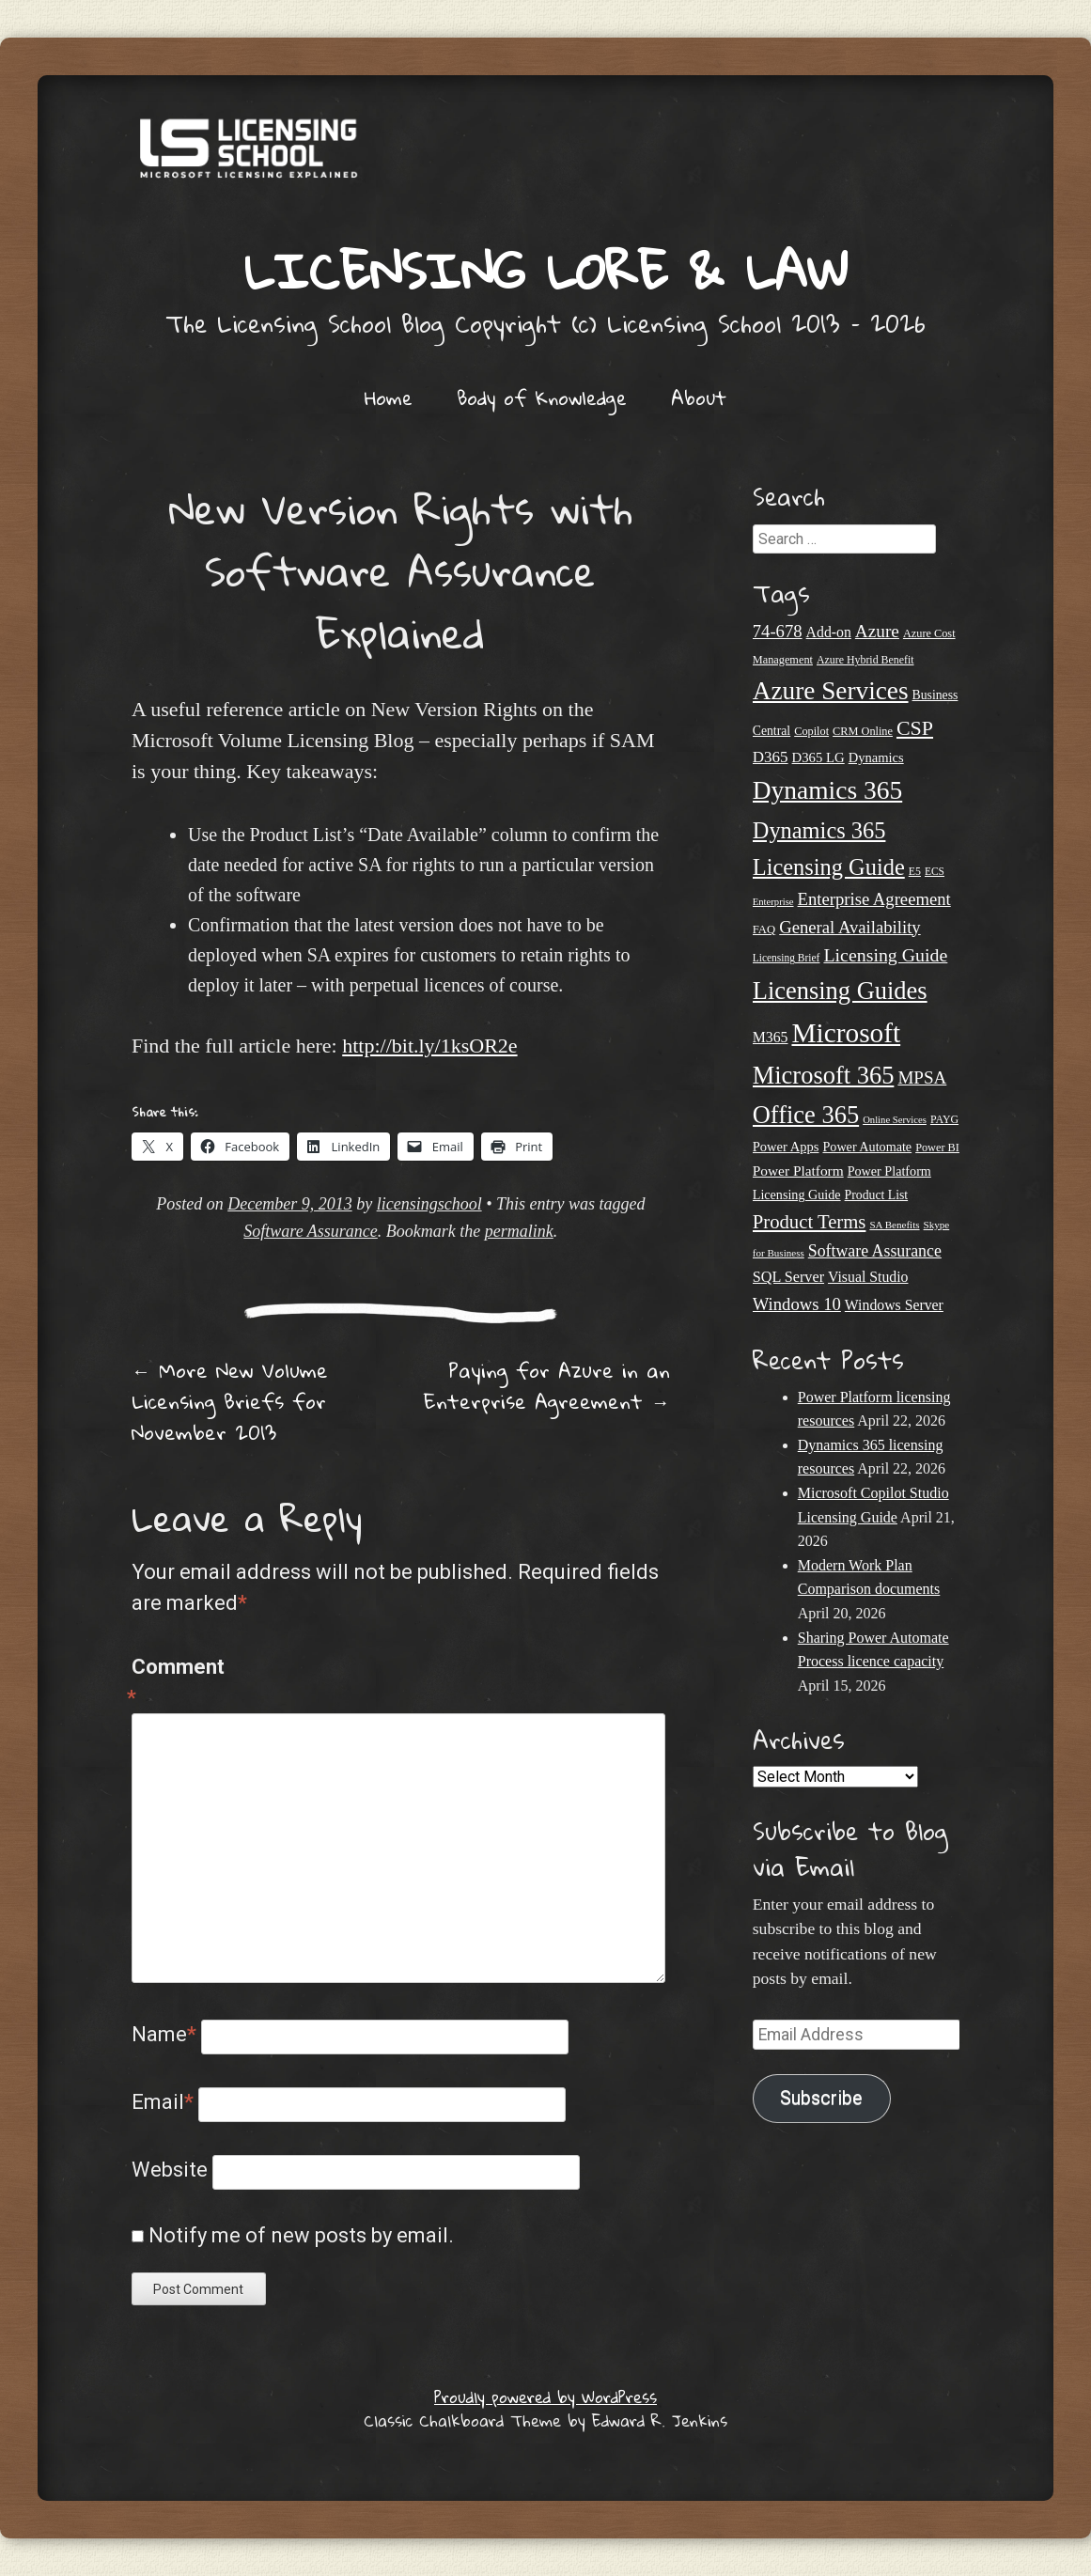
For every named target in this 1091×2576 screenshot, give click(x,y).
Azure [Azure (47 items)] (877, 631)
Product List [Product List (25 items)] (877, 1195)
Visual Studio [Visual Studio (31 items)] (868, 1277)
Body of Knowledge (542, 397)
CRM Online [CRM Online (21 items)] (863, 731)
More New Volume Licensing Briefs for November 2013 (230, 1401)
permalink (519, 1231)
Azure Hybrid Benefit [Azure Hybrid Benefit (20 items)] (865, 659)
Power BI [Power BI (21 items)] (937, 1147)
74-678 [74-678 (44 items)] (778, 631)
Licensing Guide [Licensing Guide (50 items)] (885, 955)
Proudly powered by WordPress (545, 2397)
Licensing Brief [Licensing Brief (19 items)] (786, 957)
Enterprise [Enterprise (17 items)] (773, 902)
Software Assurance (310, 1231)
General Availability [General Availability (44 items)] (849, 927)
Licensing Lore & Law (546, 270)
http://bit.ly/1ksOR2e (429, 1045)
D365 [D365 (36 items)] (770, 757)
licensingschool (429, 1203)
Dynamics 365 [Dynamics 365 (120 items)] (827, 790)
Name (164, 2034)
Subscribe (821, 2098)
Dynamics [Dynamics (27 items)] (876, 757)
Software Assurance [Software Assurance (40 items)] (875, 1250)
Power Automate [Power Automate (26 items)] (867, 1146)
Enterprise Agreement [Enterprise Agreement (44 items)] (874, 899)
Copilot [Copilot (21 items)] (811, 731)
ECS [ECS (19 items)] (934, 871)
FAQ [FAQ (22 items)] (764, 929)
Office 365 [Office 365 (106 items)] (806, 1115)
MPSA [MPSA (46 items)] (921, 1077)
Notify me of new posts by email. (301, 2235)
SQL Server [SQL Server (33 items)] (788, 1277)
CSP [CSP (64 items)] (914, 728)
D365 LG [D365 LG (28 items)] (818, 757)
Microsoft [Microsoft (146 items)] (845, 1033)
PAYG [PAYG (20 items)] (944, 1119)
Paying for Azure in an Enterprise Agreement (547, 1385)
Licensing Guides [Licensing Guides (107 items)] (840, 990)
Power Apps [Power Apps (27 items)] (786, 1146)
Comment (171, 1684)
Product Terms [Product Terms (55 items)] (809, 1221)
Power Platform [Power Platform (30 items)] (798, 1171)
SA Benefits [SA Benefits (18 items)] (894, 1224)
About (698, 397)
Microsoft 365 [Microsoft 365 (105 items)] (824, 1075)
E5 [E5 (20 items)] (915, 871)
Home (389, 397)
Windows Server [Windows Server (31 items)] (894, 1305)
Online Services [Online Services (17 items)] (895, 1120)
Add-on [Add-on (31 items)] (828, 632)
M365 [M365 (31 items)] (770, 1037)
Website (170, 2169)
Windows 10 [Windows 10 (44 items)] (797, 1304)
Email (163, 2102)
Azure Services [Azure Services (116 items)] (831, 691)
